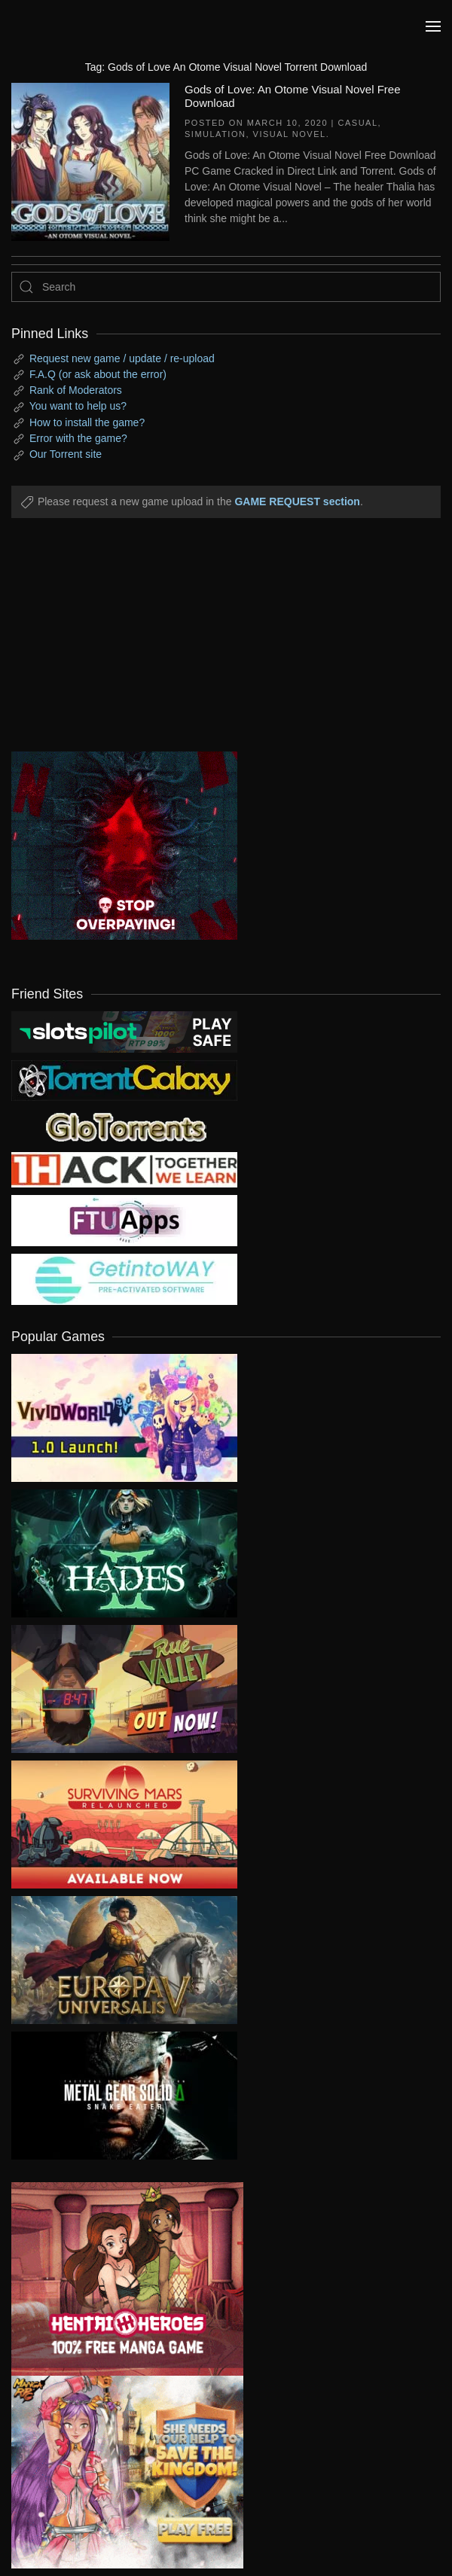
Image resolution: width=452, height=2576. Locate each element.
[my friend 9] (124, 1031)
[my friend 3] (124, 1169)
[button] (433, 26)
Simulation (215, 134)
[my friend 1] (124, 1080)
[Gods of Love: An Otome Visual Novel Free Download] (90, 160)
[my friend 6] (124, 1220)
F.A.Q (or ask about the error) (97, 374)
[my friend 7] (124, 1279)
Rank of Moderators (75, 390)
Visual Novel (289, 134)
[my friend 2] (124, 1126)
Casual (358, 122)
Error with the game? (78, 438)
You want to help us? (78, 406)
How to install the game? (87, 422)
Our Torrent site (65, 454)
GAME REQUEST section (296, 501)
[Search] (226, 287)
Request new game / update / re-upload (122, 358)
